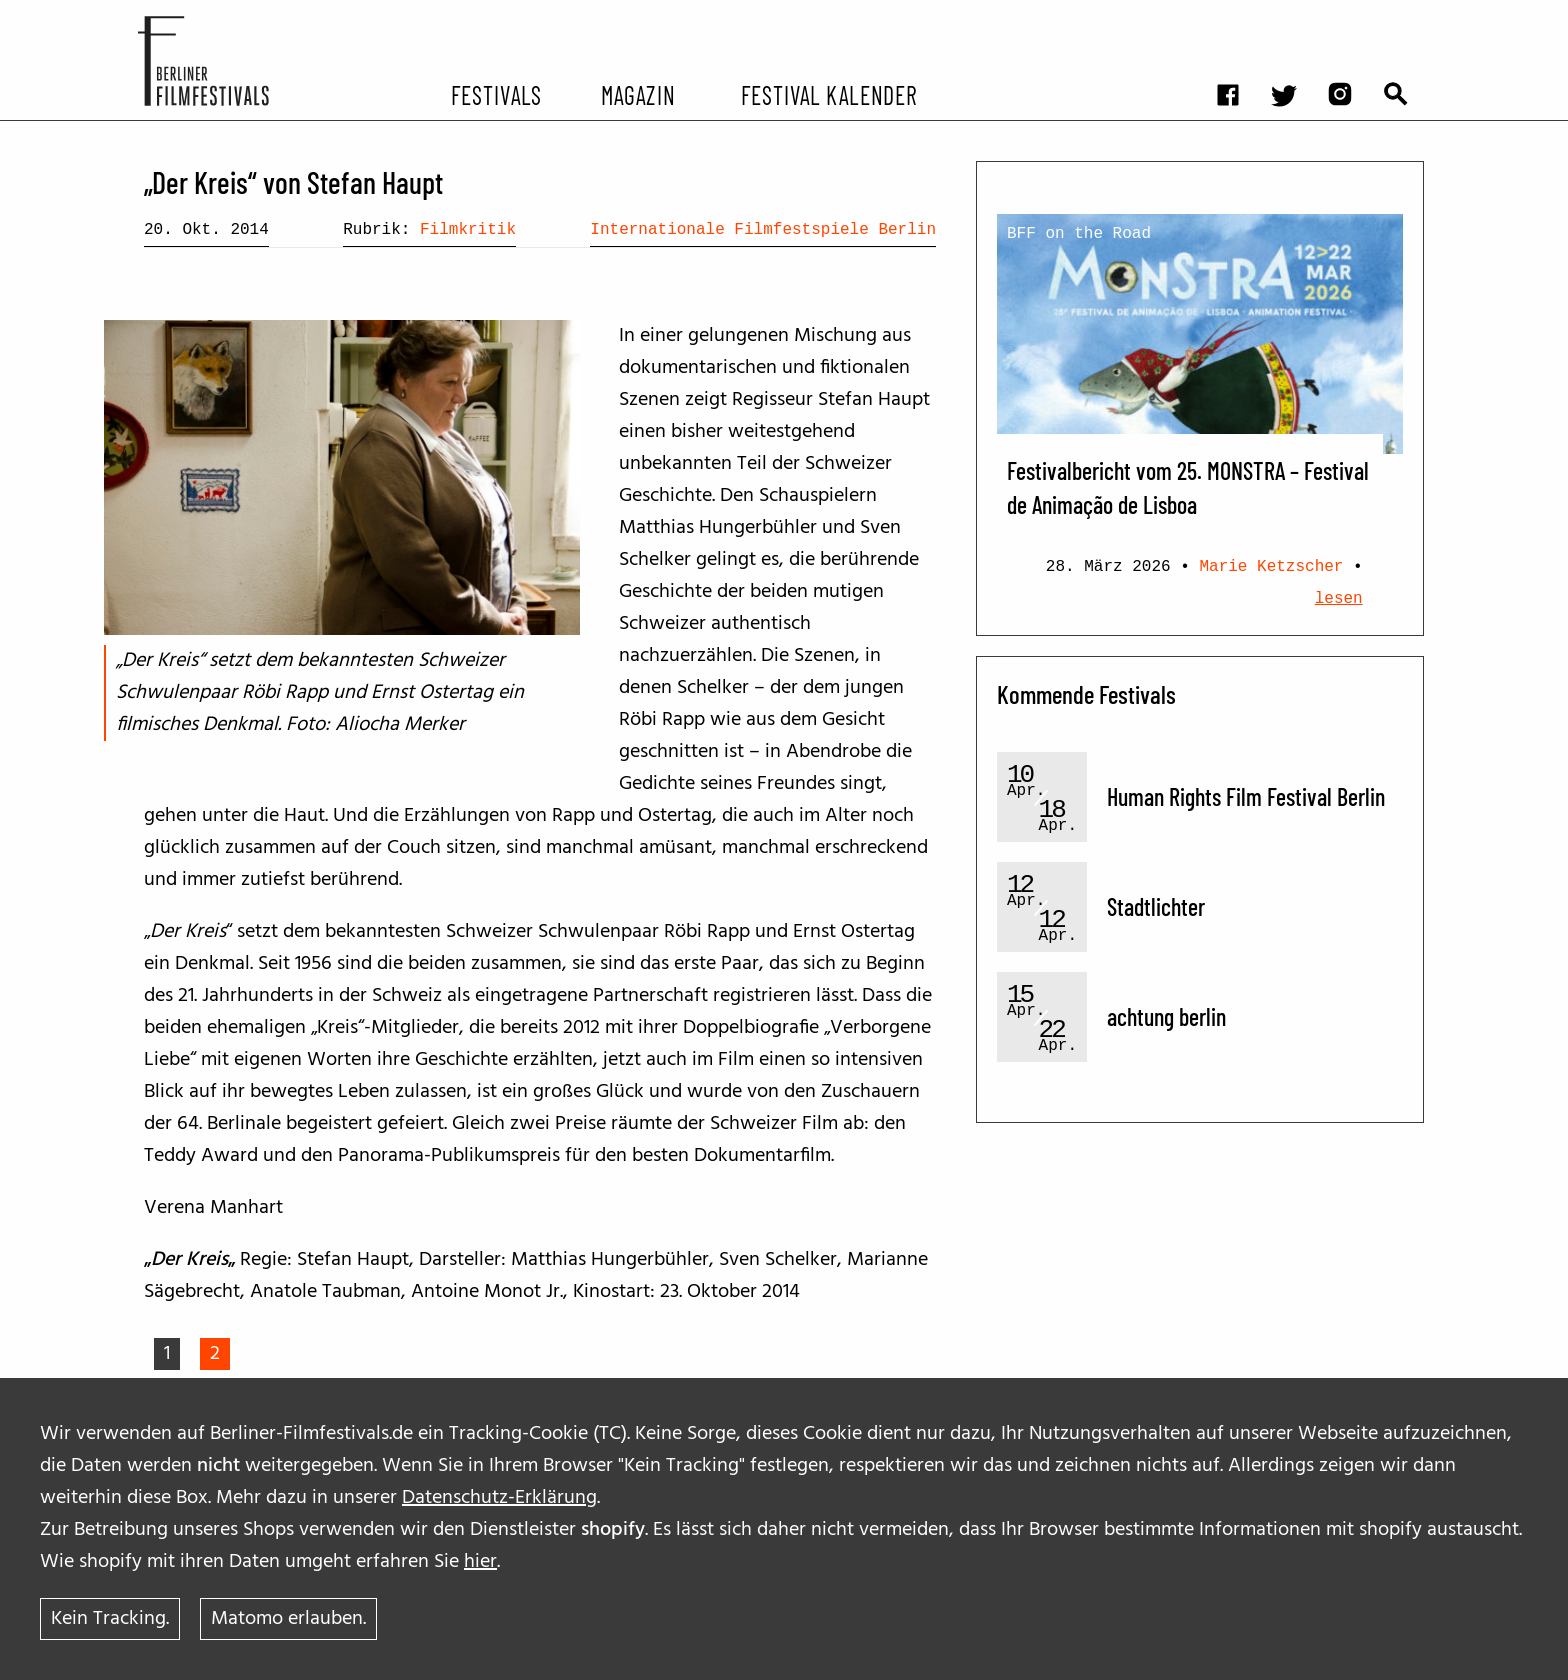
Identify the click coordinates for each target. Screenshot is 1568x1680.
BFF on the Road (1079, 234)
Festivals (496, 94)
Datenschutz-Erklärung (499, 1498)
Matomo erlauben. (288, 1619)
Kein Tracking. (110, 1619)
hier (480, 1562)
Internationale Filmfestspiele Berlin (763, 230)
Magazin (637, 94)
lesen (1339, 599)
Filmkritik (468, 230)
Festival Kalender (828, 94)
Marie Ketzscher (1271, 567)
